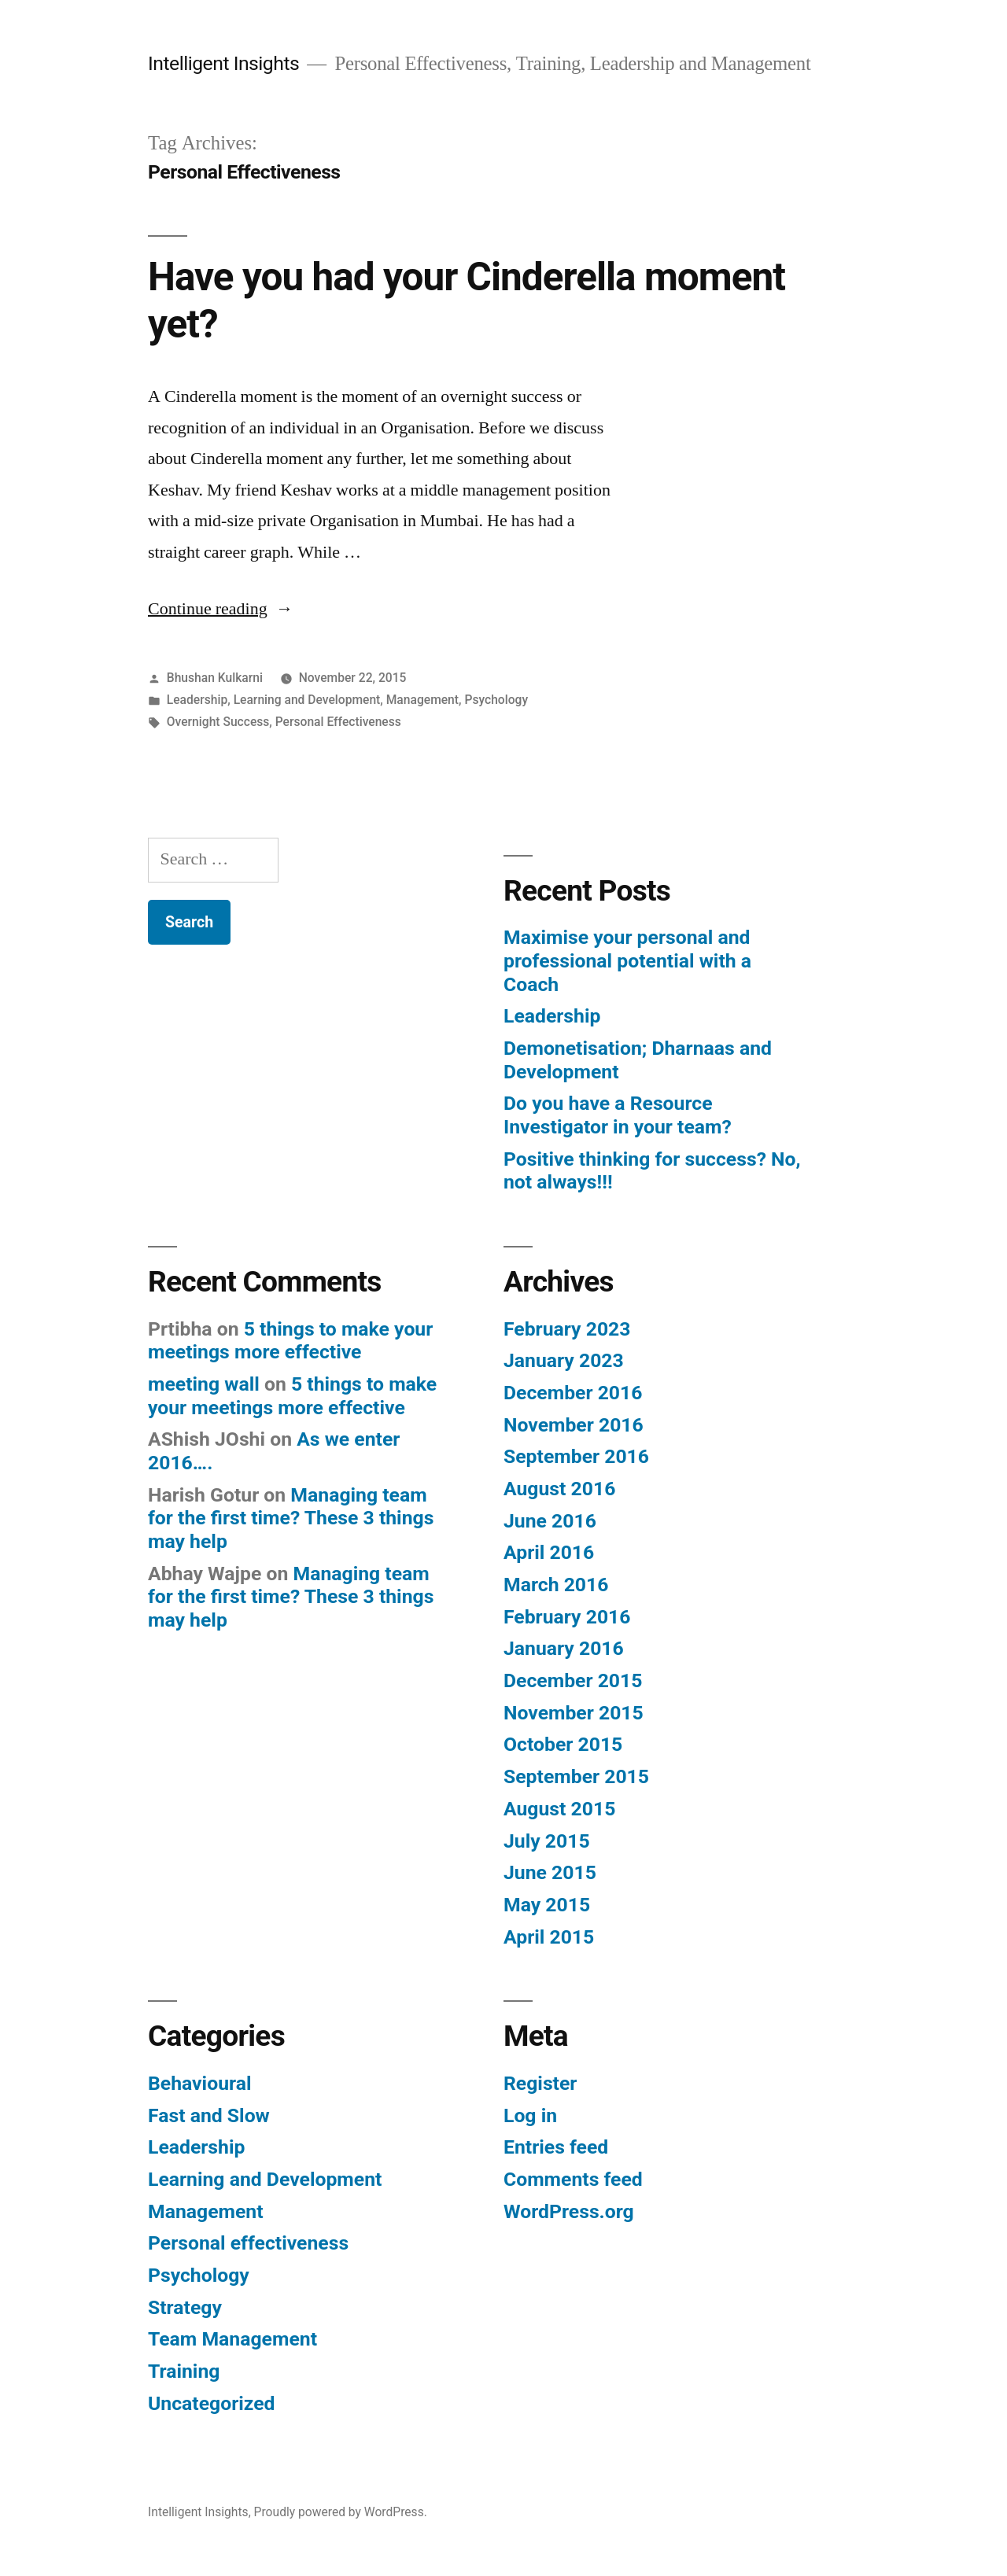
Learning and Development (307, 699)
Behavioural (199, 2083)
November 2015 (574, 1712)
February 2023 (567, 1328)
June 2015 (550, 1872)
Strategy (185, 2307)
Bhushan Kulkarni (215, 677)
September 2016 (576, 1456)
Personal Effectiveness (338, 721)
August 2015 (559, 1808)
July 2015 (547, 1841)
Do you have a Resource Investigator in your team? (618, 1115)
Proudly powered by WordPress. (340, 2511)
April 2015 (549, 1937)
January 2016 (564, 1648)
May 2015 (547, 1904)
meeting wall (204, 1384)
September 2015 (576, 1776)
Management (422, 699)
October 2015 (563, 1744)
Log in (530, 2115)
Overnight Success (218, 721)
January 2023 (564, 1360)
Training (183, 2371)
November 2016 (574, 1424)
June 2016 (550, 1520)
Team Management (232, 2338)
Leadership (197, 699)
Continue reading (220, 609)
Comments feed (573, 2179)
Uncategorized (211, 2403)
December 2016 (573, 1392)
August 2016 (559, 1488)
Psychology (496, 699)
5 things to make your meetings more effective (290, 1340)
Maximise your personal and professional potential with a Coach (627, 960)
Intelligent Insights (223, 63)
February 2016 (567, 1616)
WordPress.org (569, 2211)
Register (540, 2083)
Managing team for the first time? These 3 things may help (290, 1518)
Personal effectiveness (248, 2242)
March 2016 (556, 1584)
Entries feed (556, 2147)
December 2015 (573, 1680)
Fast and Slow (209, 2115)
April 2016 (549, 1552)
